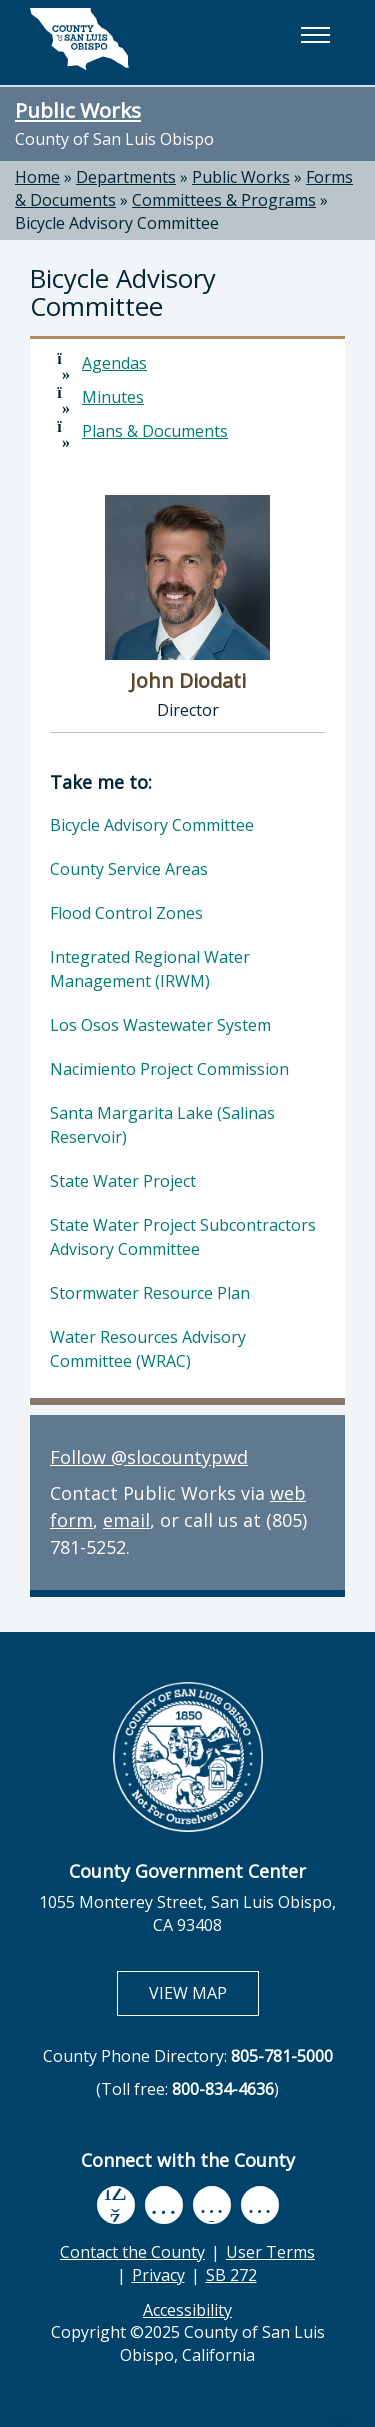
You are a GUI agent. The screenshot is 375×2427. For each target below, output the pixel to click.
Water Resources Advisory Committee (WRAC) (148, 1349)
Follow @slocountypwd (149, 1457)
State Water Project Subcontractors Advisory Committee (183, 1237)
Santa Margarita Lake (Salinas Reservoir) (162, 1125)
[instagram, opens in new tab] (260, 2204)
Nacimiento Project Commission (169, 1069)
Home (37, 177)
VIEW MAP (203, 1992)
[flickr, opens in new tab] (212, 2204)
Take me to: (101, 782)
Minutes (113, 397)
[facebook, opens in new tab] (116, 2205)
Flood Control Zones (126, 913)
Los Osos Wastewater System (160, 1025)
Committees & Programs (224, 200)
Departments (126, 177)
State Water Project (123, 1181)
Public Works (78, 110)
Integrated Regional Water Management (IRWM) (150, 969)
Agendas (114, 363)
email (126, 1520)
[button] (315, 35)
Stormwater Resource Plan (150, 1293)
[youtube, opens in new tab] (163, 2205)
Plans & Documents (155, 431)
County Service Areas (129, 869)
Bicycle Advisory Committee (152, 825)
